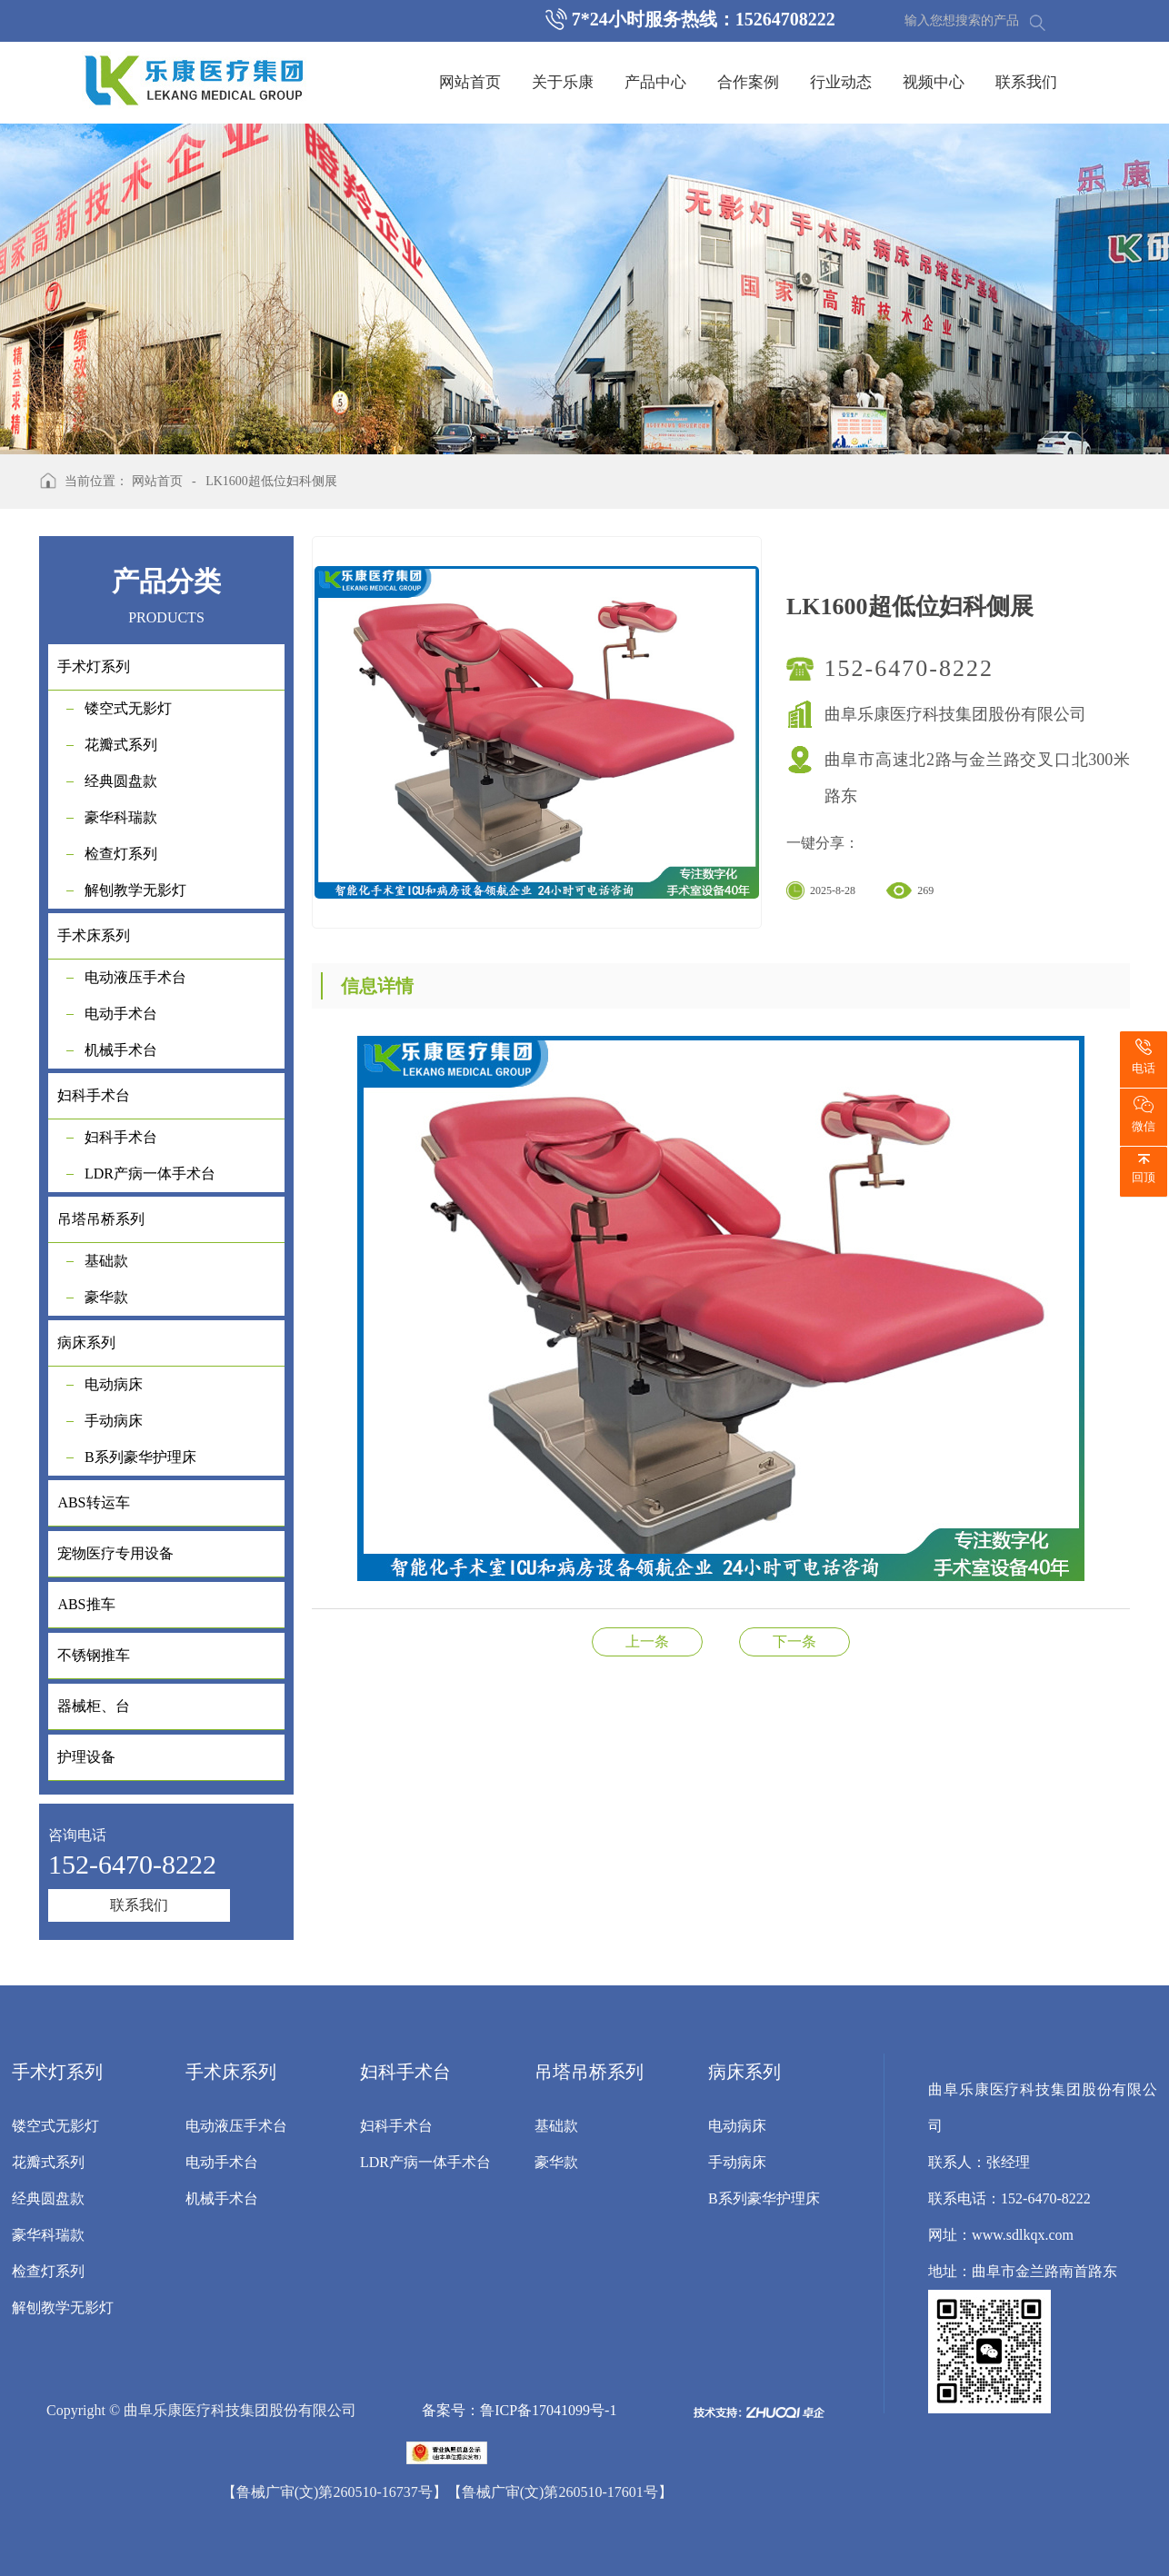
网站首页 (470, 82)
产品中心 (655, 82)
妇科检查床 (794, 1641)
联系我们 (1026, 82)
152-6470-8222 (909, 668)
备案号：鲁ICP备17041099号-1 (519, 2410)
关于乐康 (563, 82)
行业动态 (841, 82)
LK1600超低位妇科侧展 (271, 481)
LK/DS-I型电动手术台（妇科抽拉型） (647, 1641)
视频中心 (933, 82)
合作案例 (748, 82)
